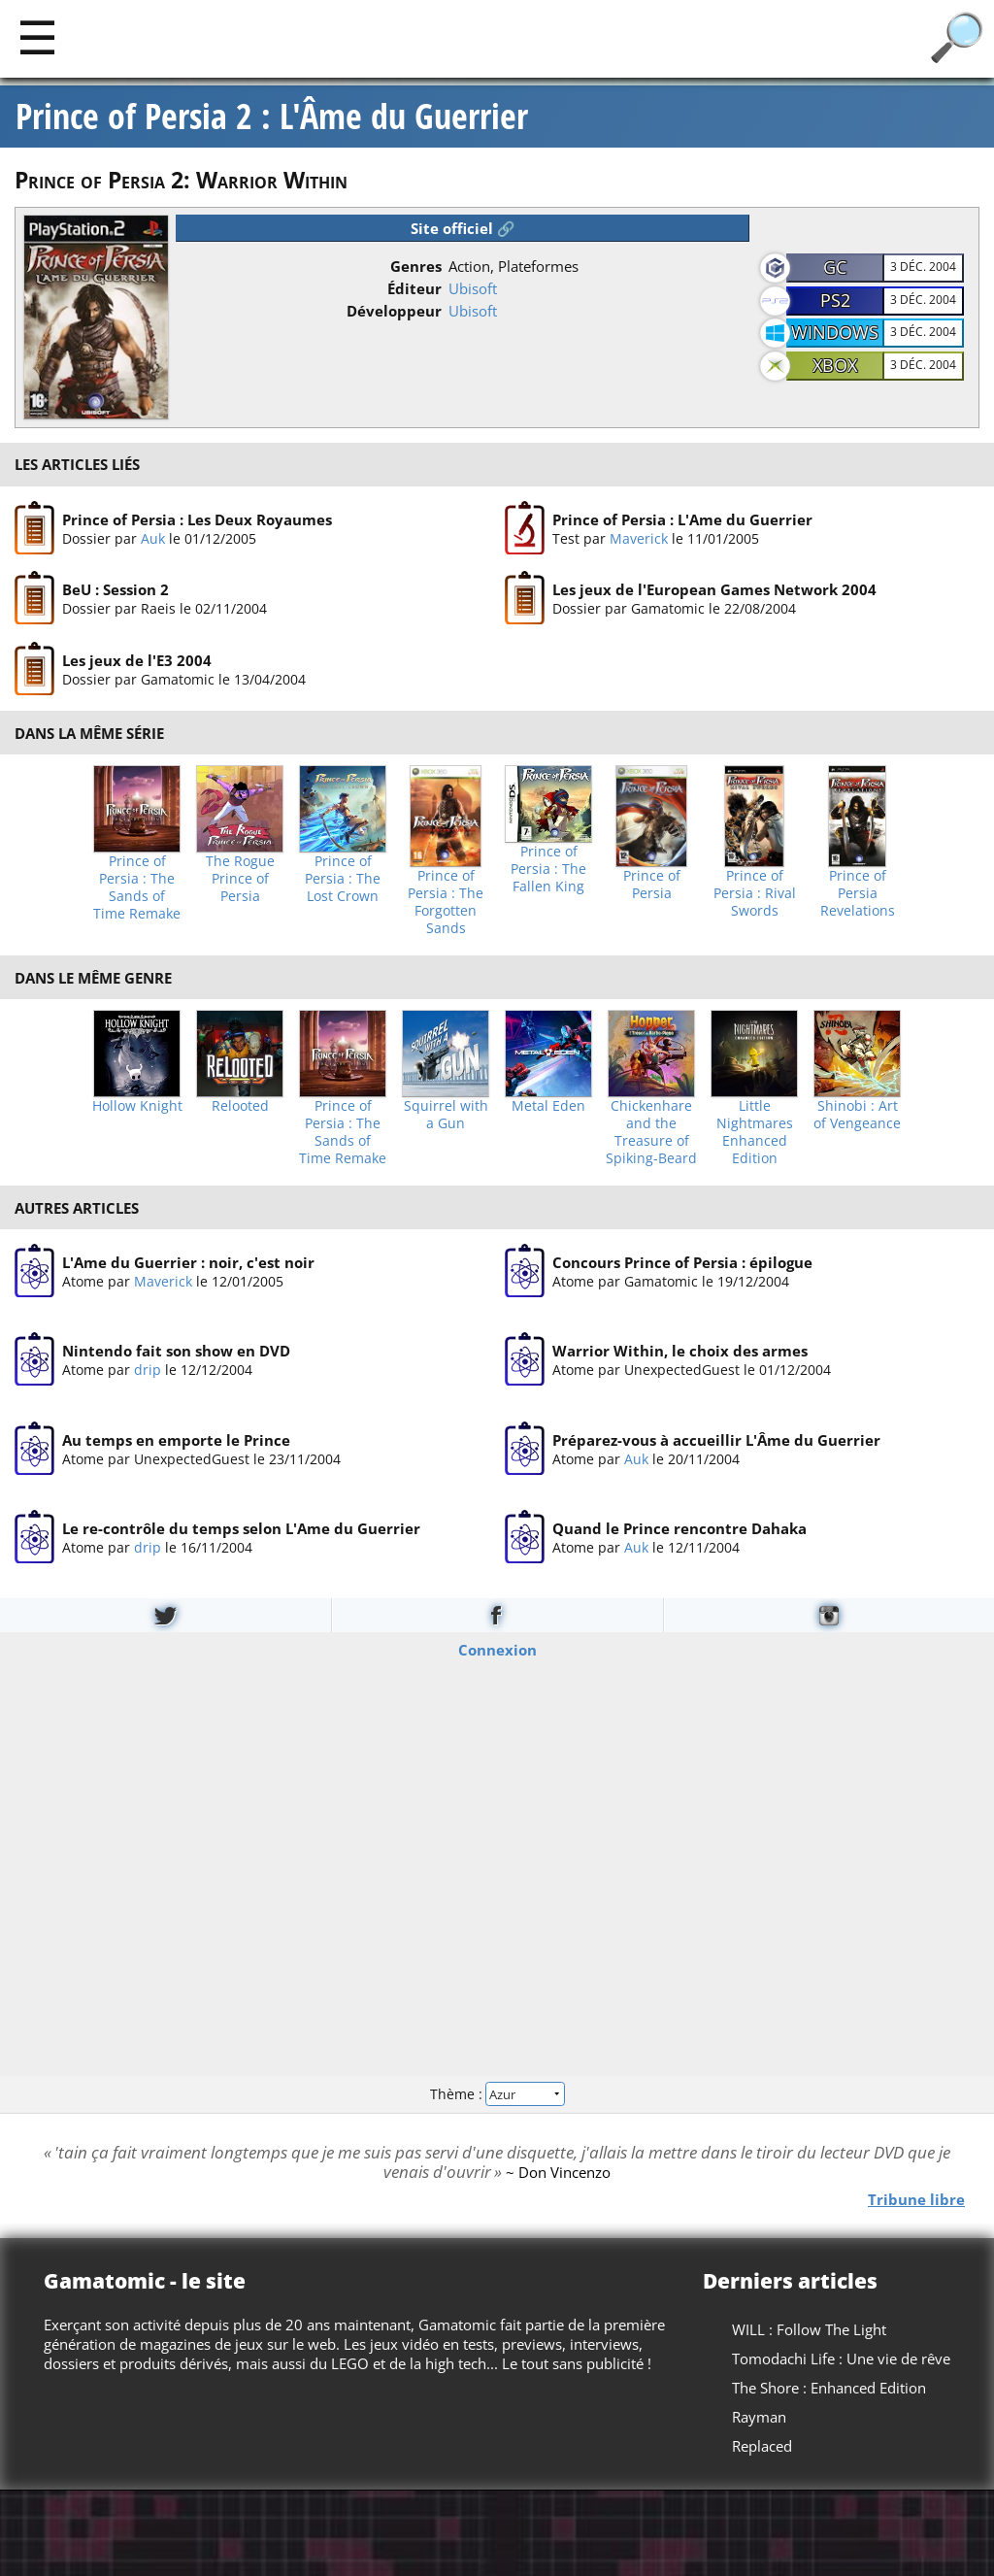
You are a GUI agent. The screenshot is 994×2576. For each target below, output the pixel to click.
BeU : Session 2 (115, 589)
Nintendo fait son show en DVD (176, 1350)
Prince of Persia (651, 884)
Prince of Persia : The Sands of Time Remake (137, 887)
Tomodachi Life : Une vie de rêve (841, 2358)
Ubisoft (472, 288)
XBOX (834, 365)
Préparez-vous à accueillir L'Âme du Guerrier (716, 1440)
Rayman (759, 2416)
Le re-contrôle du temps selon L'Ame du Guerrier (241, 1528)
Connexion (497, 1648)
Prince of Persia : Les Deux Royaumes (197, 518)
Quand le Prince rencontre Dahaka (679, 1528)
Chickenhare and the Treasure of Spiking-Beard (651, 1132)
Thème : (497, 2094)
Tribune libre (916, 2198)
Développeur (394, 310)
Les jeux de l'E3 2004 (137, 659)
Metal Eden (548, 1106)
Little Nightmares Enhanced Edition (754, 1132)
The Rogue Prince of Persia (240, 879)
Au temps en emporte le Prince (176, 1440)
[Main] (37, 36)
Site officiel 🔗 (463, 228)
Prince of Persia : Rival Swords (754, 893)
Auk (153, 537)
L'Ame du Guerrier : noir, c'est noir (188, 1262)
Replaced (762, 2446)
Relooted (240, 1106)
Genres (416, 266)
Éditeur (414, 288)
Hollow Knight (137, 1106)
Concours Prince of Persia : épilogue (682, 1262)
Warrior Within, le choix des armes (680, 1350)
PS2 (835, 300)
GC (834, 267)
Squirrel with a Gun (446, 1114)
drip (147, 1369)
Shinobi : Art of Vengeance (857, 1114)
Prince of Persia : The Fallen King (548, 869)
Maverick (639, 537)
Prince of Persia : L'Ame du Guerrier (682, 518)
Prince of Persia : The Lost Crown (343, 879)
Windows (834, 332)
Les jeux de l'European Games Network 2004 (714, 589)
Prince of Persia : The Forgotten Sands (445, 902)
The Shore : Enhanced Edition (829, 2387)
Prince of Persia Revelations (857, 893)
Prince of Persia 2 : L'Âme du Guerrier (272, 116)
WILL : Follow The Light (809, 2329)
